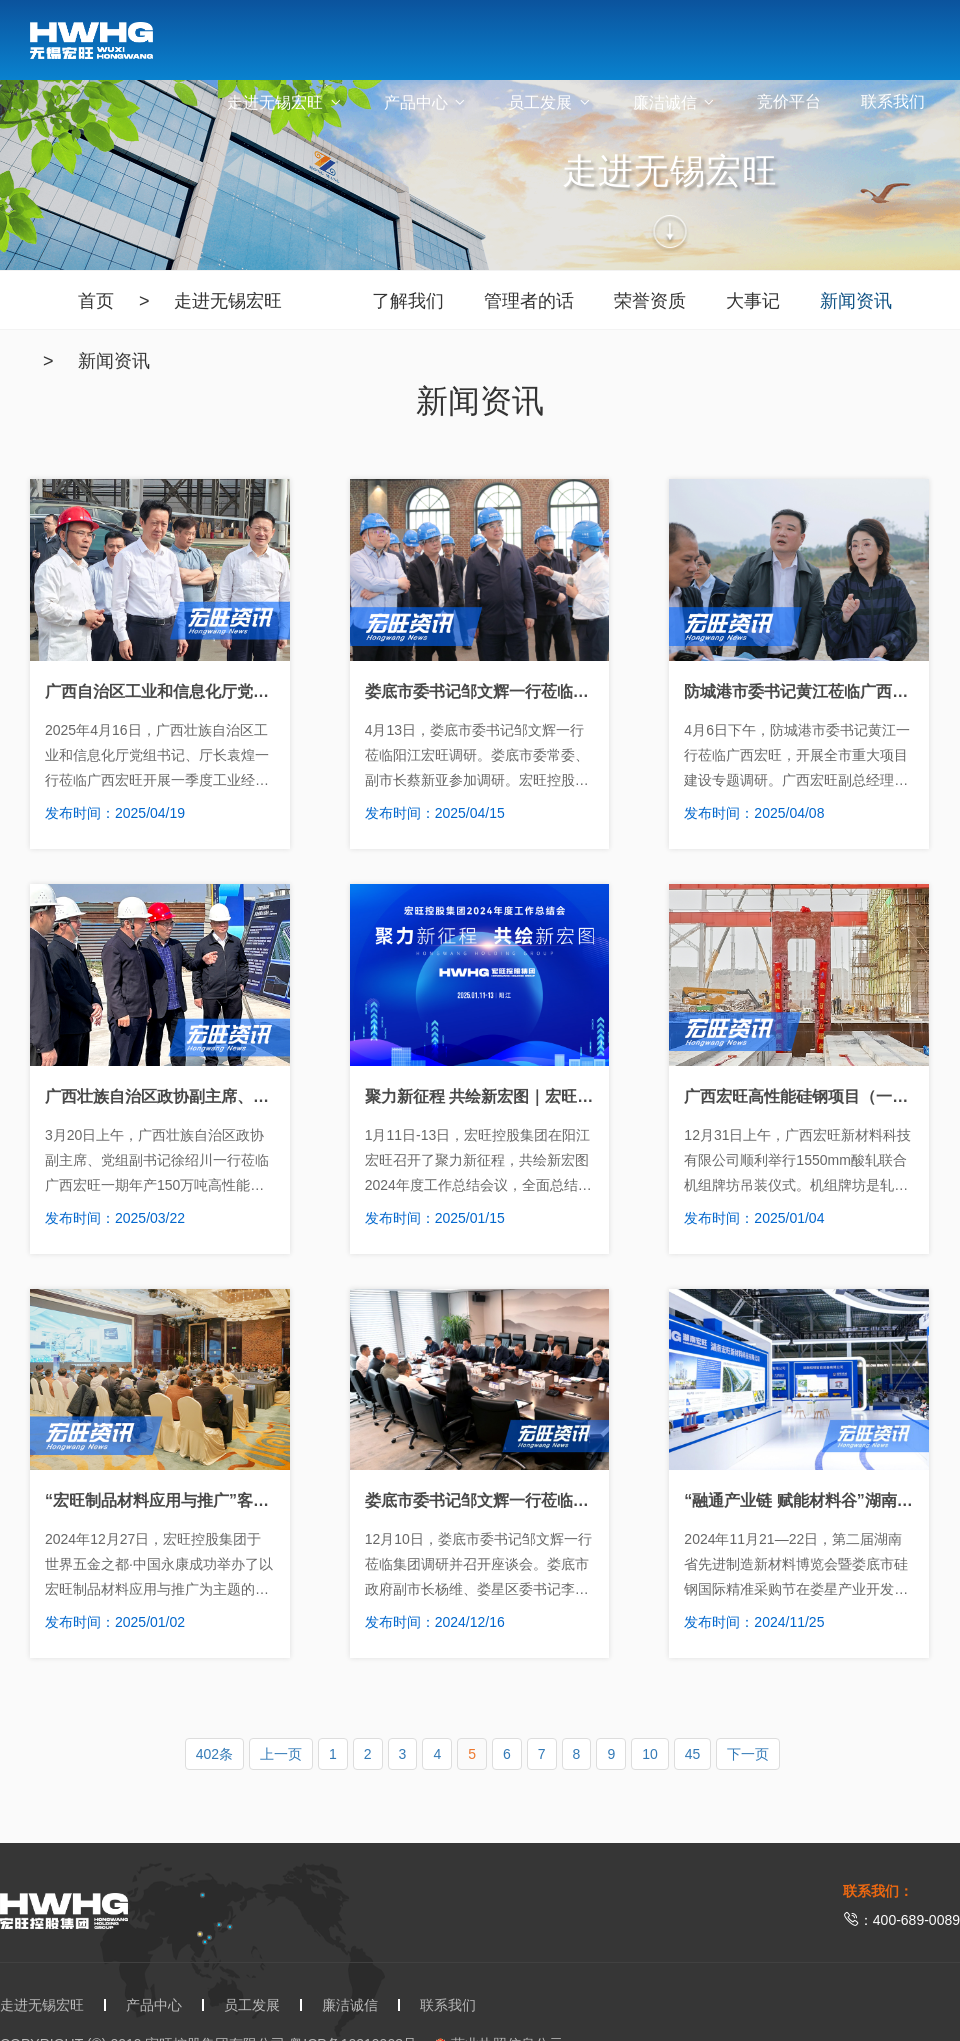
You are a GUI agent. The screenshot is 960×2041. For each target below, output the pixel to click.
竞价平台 (789, 101)
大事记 (753, 301)
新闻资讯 (114, 361)
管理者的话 (529, 301)
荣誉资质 (650, 301)
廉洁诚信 (675, 102)
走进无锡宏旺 (285, 102)
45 (693, 1754)
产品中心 (426, 102)
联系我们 (893, 101)
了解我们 (408, 301)
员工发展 (550, 102)
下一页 (748, 1754)
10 (650, 1754)
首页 (96, 301)
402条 (214, 1754)
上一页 (281, 1754)
